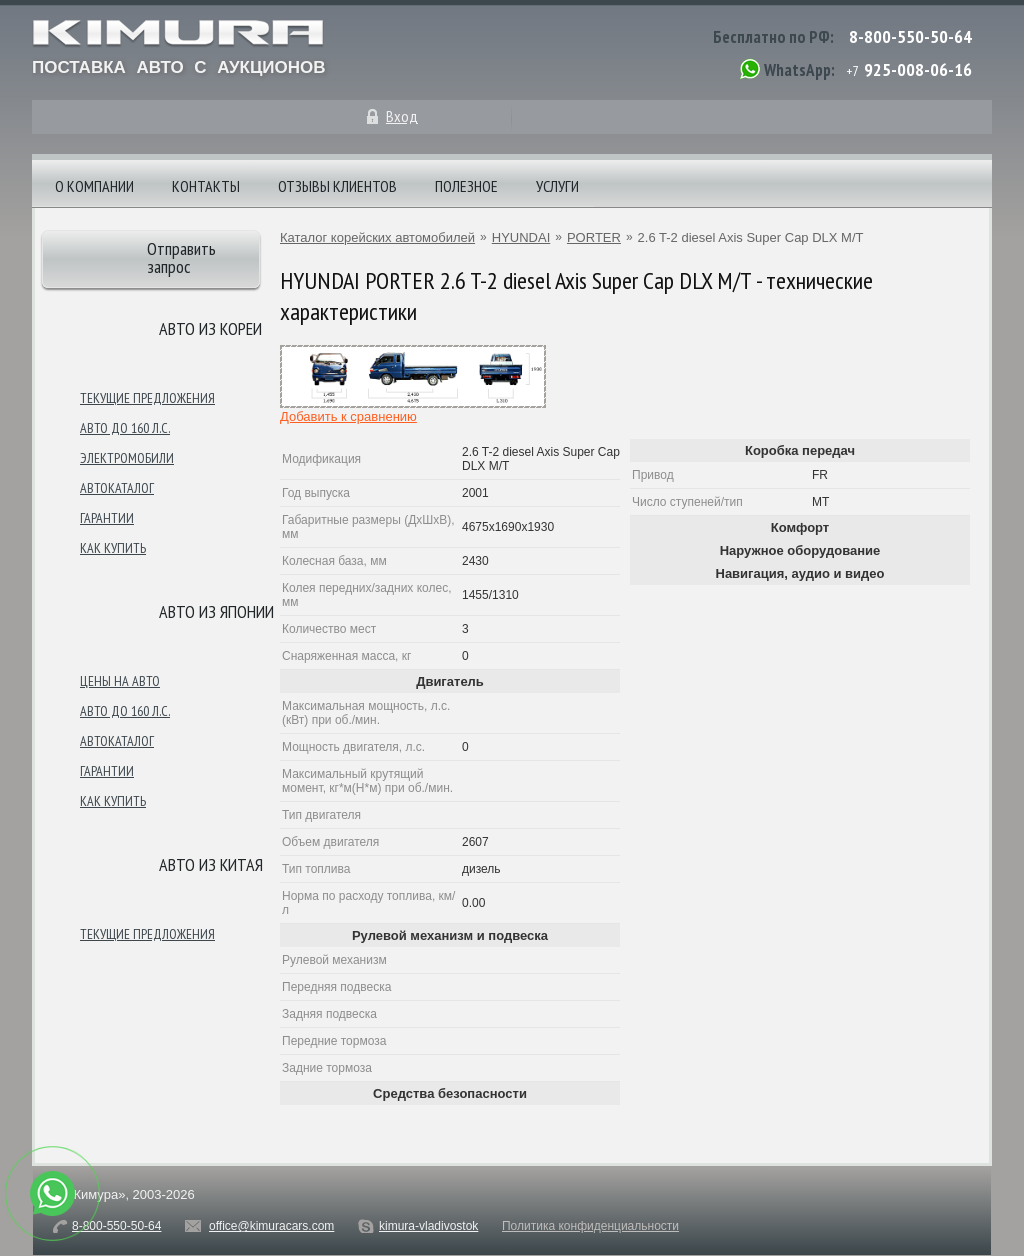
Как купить (113, 548)
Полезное (466, 186)
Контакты (206, 186)
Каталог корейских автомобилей (377, 237)
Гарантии (107, 518)
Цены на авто (120, 681)
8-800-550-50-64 (910, 36)
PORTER (594, 237)
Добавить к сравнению (348, 416)
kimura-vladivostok (428, 1226)
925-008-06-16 (918, 69)
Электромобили (127, 458)
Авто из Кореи (210, 328)
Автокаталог (117, 488)
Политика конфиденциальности (590, 1226)
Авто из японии (216, 611)
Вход (402, 116)
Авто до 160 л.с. (125, 428)
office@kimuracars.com (271, 1226)
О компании (94, 186)
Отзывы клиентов (337, 186)
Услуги (557, 186)
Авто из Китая (211, 864)
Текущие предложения (147, 398)
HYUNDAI (521, 237)
